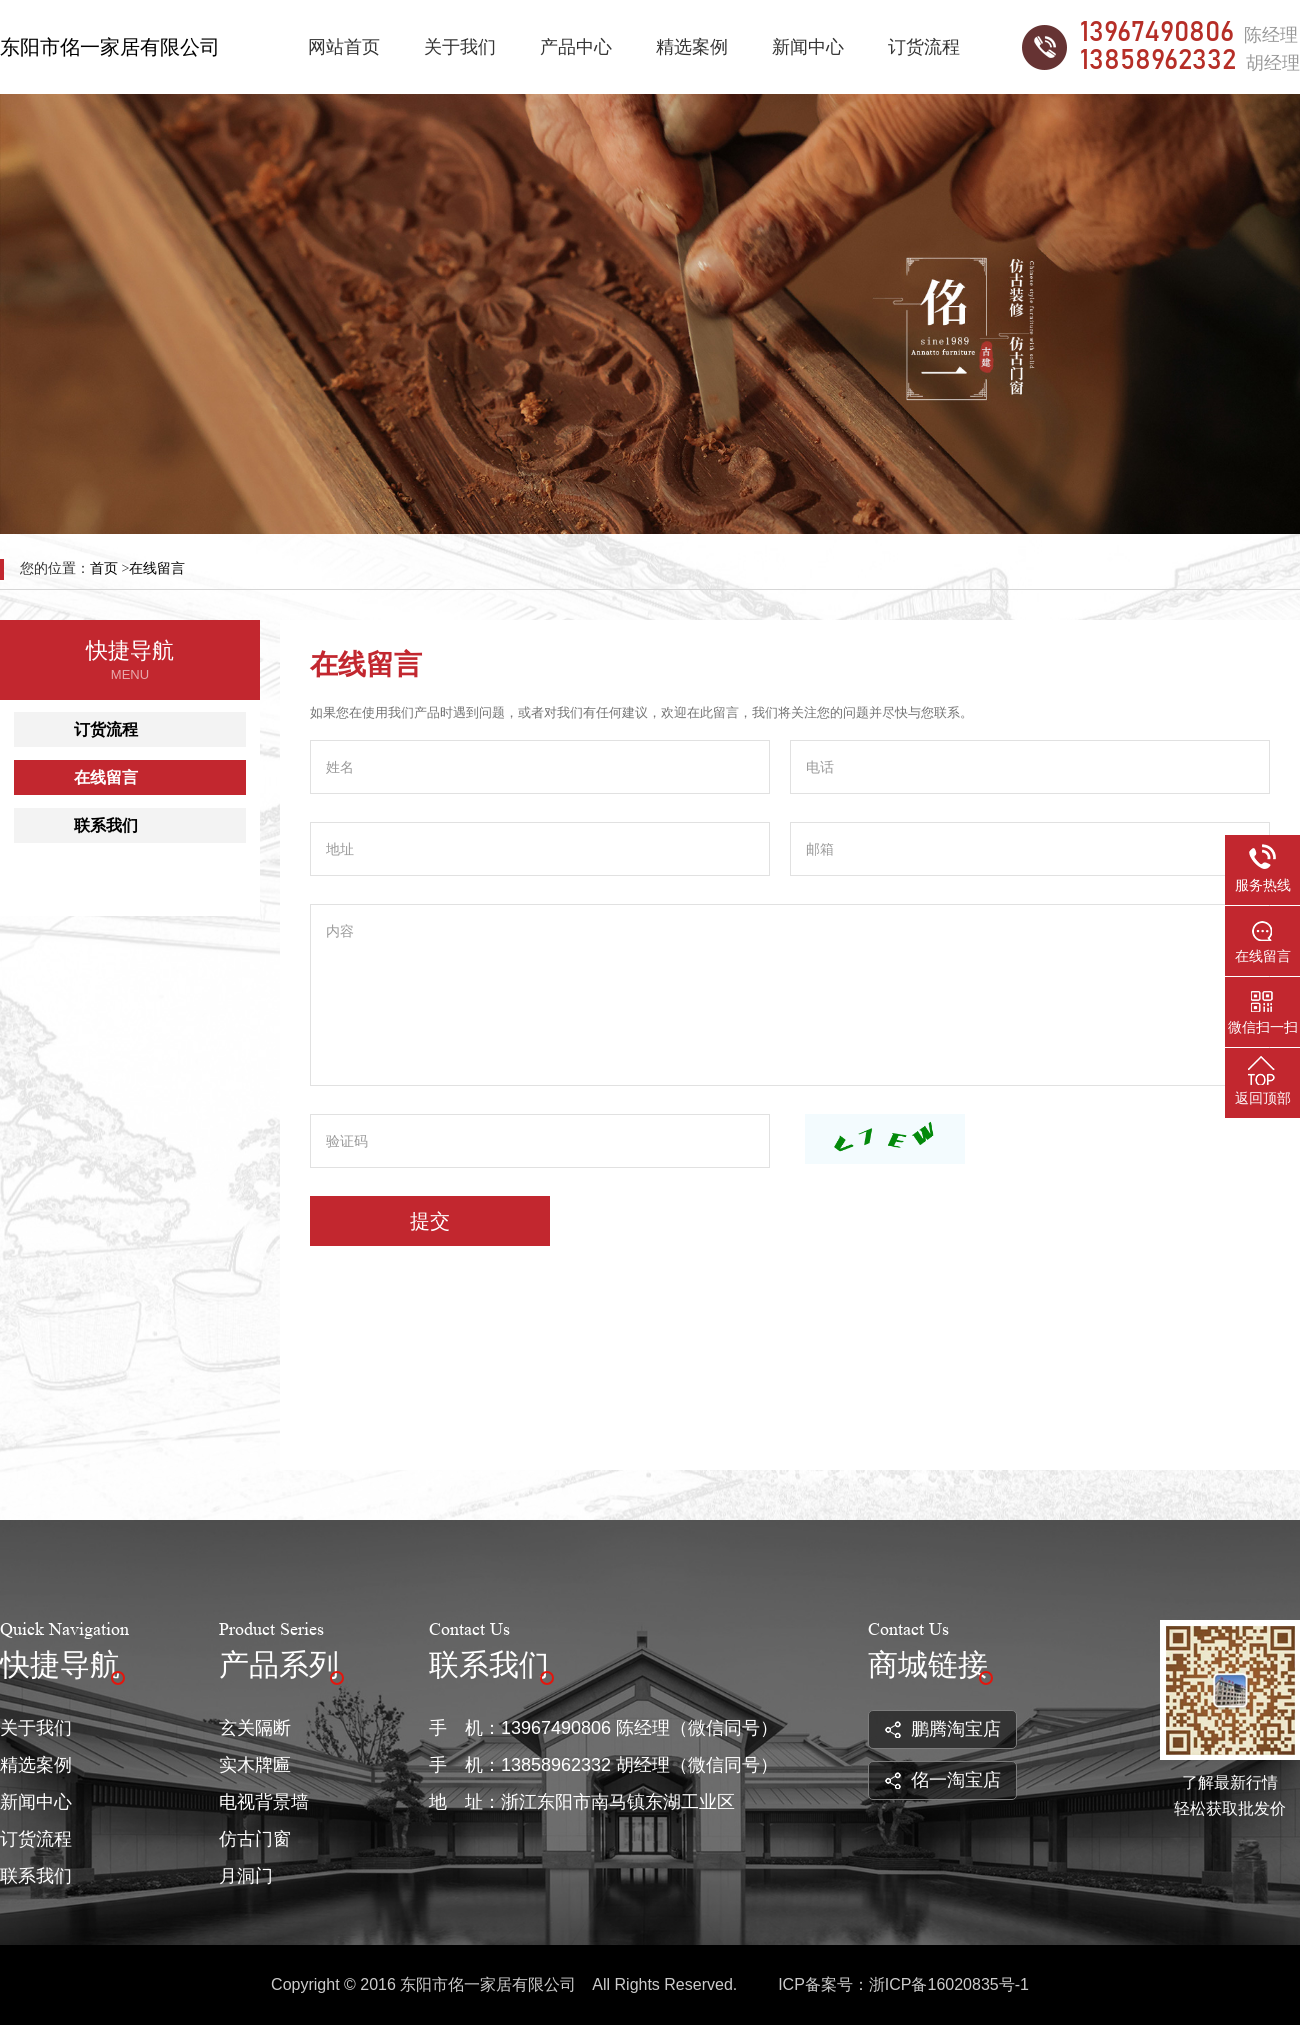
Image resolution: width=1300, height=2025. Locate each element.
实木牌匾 (255, 1765)
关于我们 (460, 47)
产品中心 (576, 47)
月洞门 (246, 1876)
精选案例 (692, 47)
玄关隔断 (255, 1728)
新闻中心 (808, 47)
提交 (430, 1221)
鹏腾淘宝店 (943, 1729)
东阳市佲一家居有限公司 (110, 47)
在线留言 (157, 568)
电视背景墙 (264, 1802)
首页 (104, 568)
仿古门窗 (255, 1839)
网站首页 (344, 47)
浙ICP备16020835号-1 (949, 1984)
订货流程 (924, 47)
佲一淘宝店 (943, 1780)
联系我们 (106, 825)
